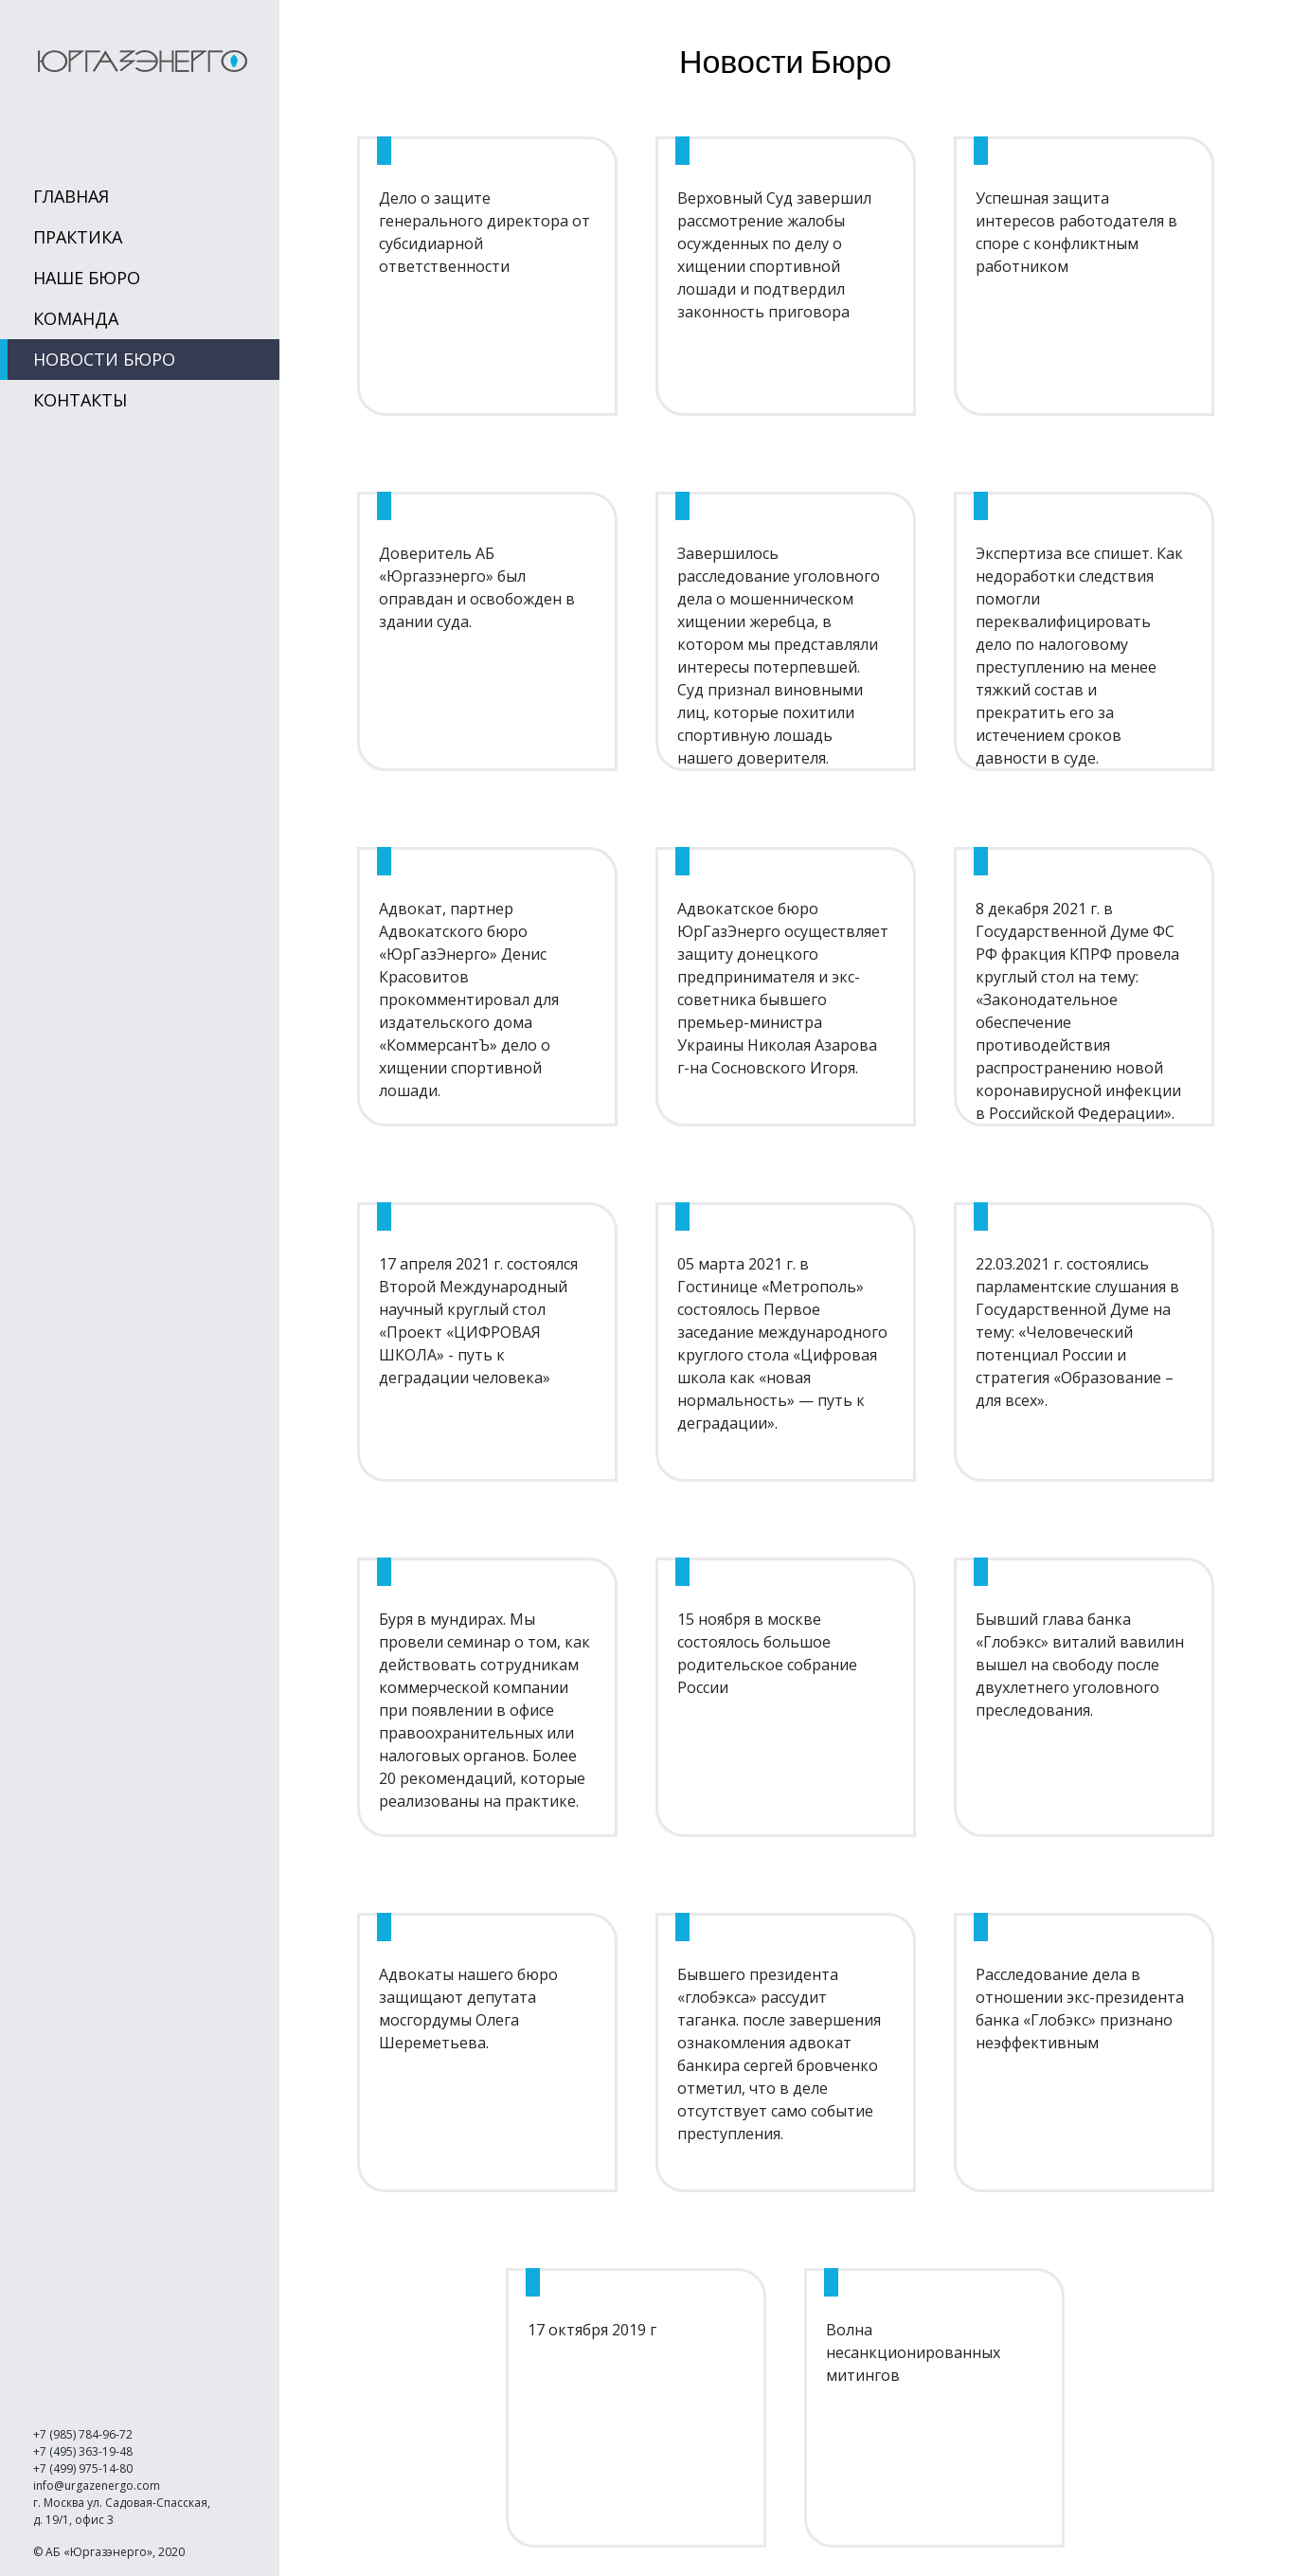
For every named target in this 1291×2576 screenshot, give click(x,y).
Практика (77, 236)
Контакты (80, 399)
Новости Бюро (104, 359)
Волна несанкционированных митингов (913, 2352)
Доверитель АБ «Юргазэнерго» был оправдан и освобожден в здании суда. (477, 587)
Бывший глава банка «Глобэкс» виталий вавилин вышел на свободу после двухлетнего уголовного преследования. (1080, 1664)
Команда (75, 318)
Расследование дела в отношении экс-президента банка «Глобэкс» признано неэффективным (1080, 2008)
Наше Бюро (86, 277)
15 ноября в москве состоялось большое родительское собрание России (767, 1653)
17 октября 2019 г (592, 2329)
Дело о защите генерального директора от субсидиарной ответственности (484, 232)
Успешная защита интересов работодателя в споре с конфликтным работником (1076, 232)
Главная (71, 196)
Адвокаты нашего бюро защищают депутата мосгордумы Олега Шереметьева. (468, 2008)
